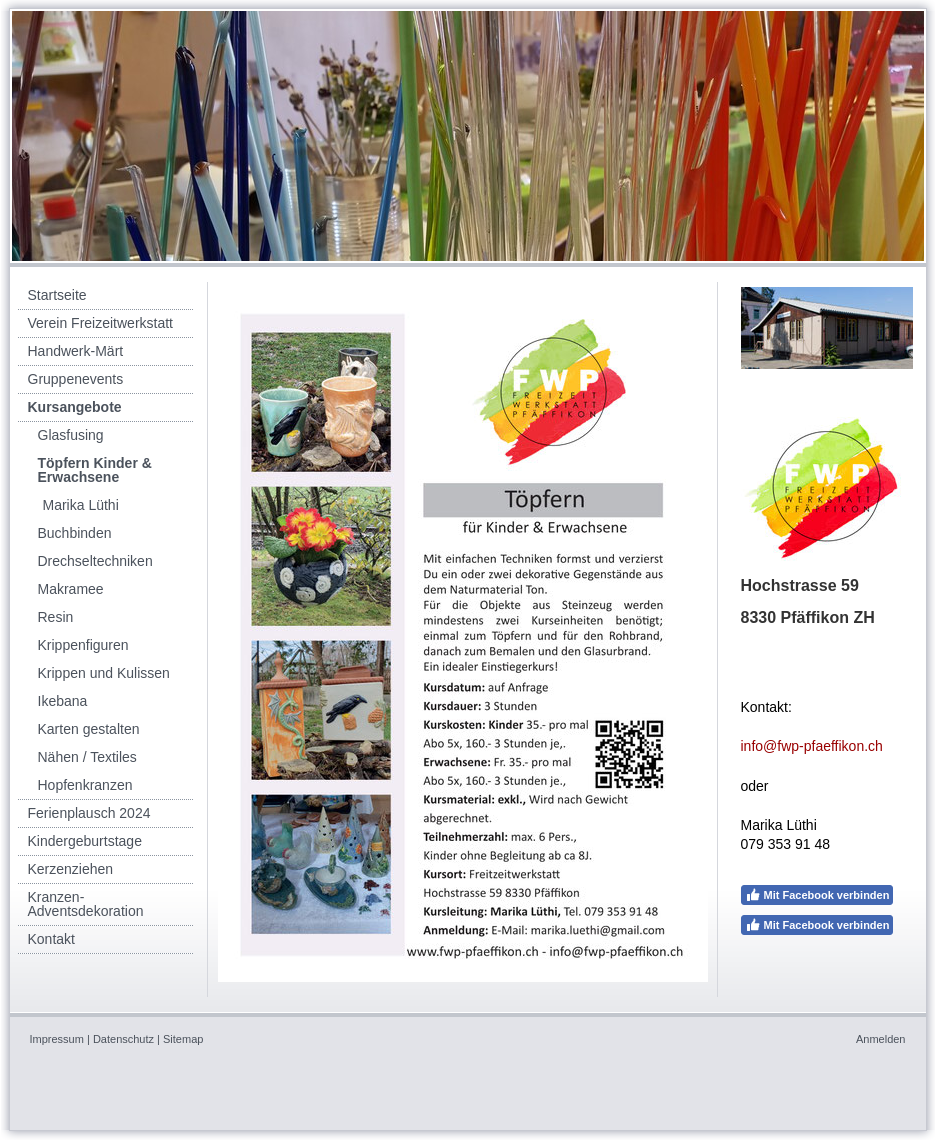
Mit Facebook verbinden (817, 895)
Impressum (57, 1039)
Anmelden (881, 1039)
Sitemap (183, 1039)
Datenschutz (123, 1039)
